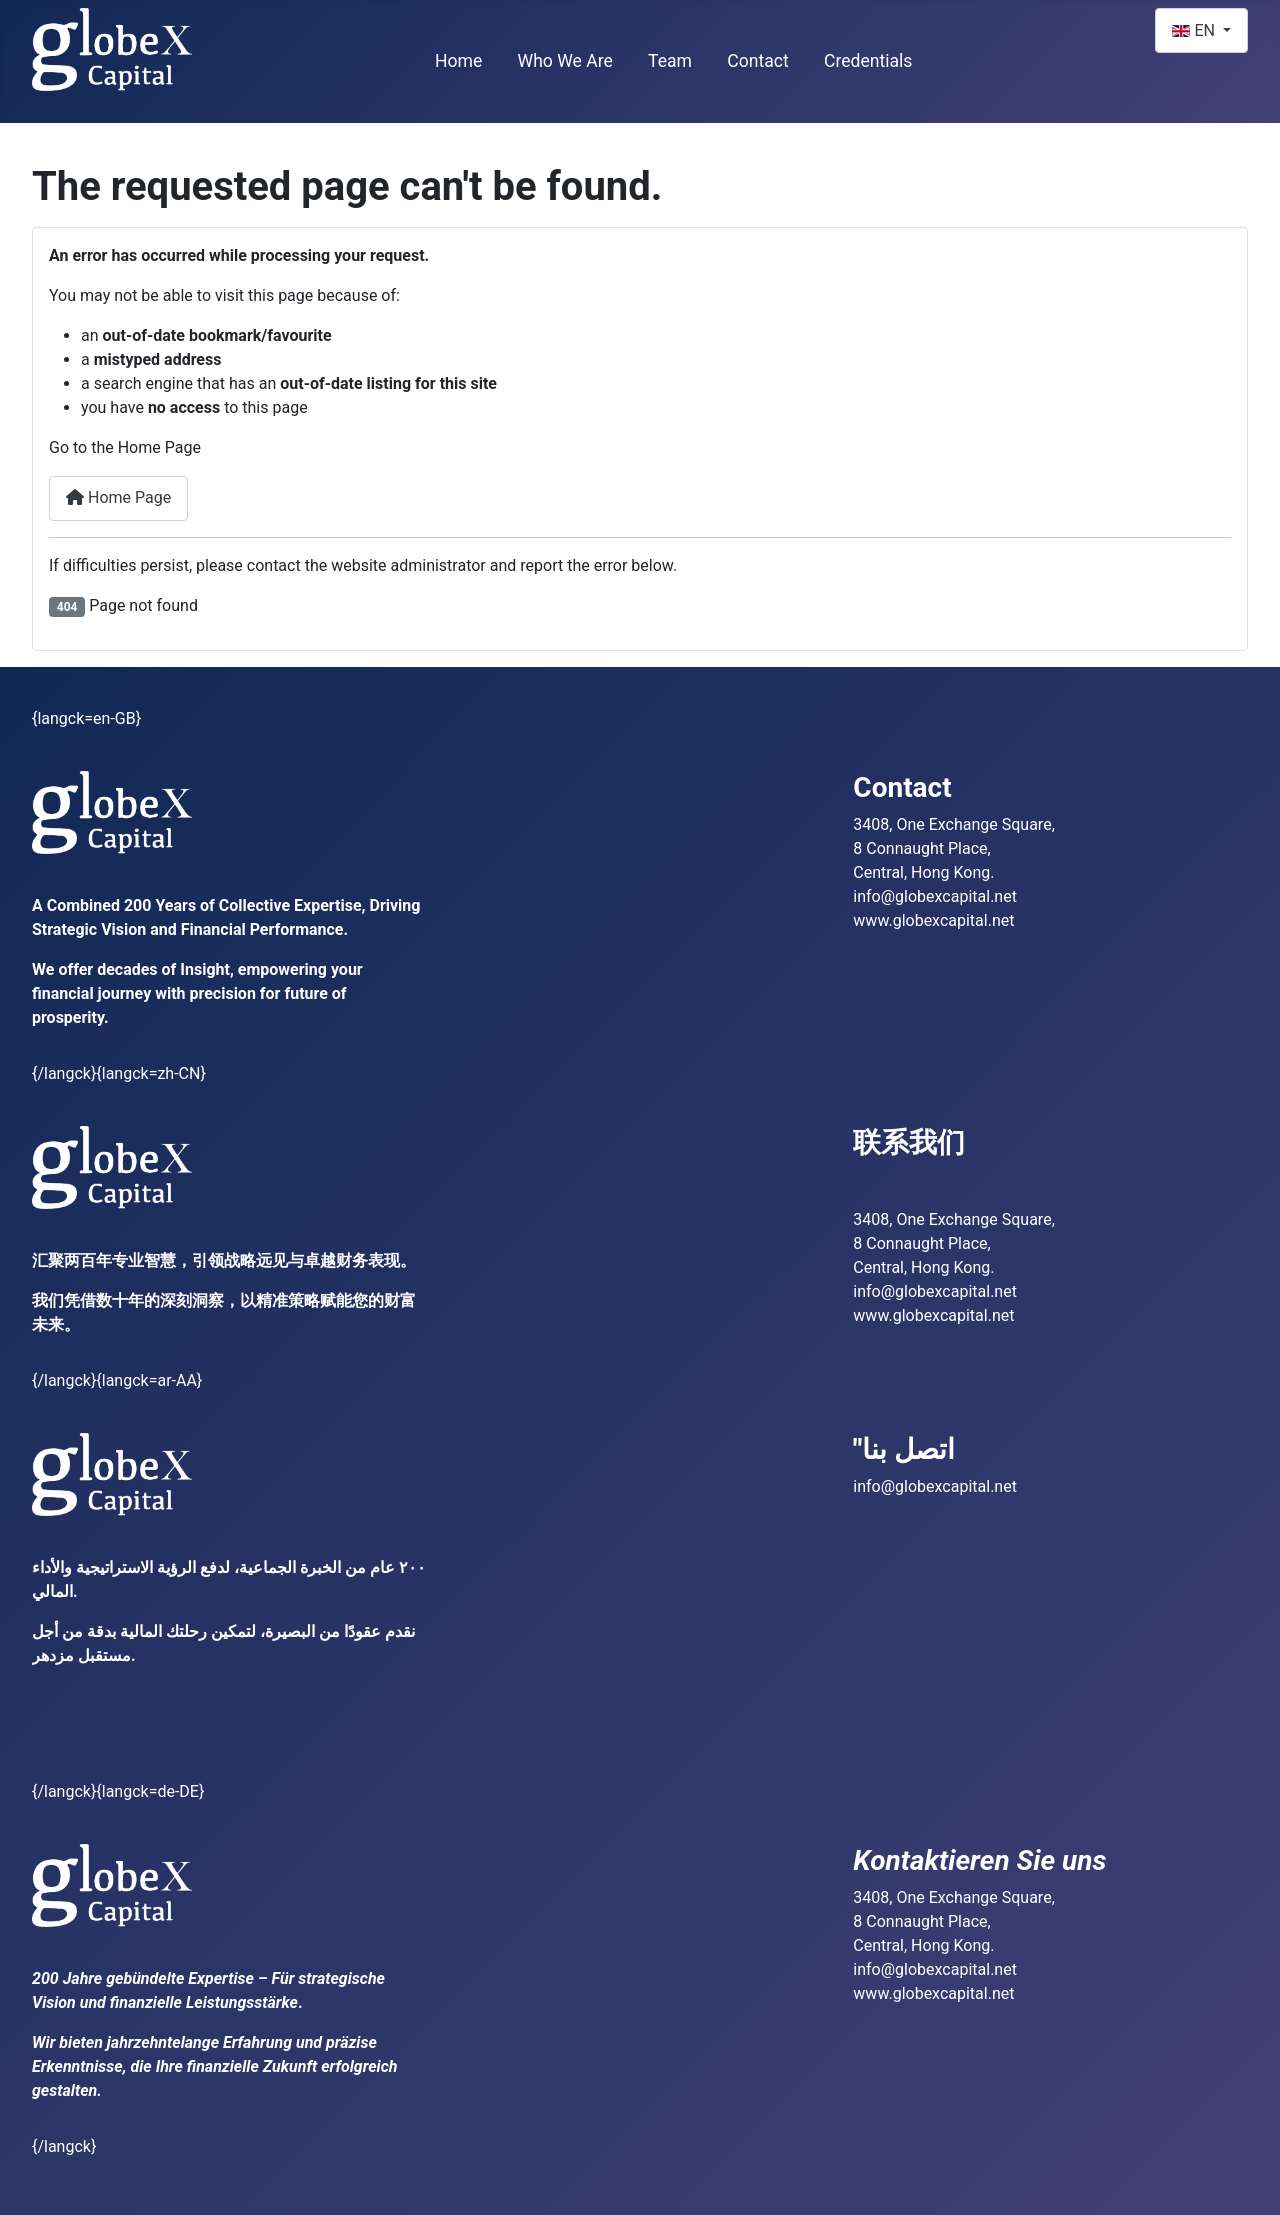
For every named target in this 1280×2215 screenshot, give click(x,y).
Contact (758, 61)
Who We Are (565, 61)
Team (670, 61)
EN (1195, 30)
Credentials (868, 61)
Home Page (118, 497)
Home (458, 61)
